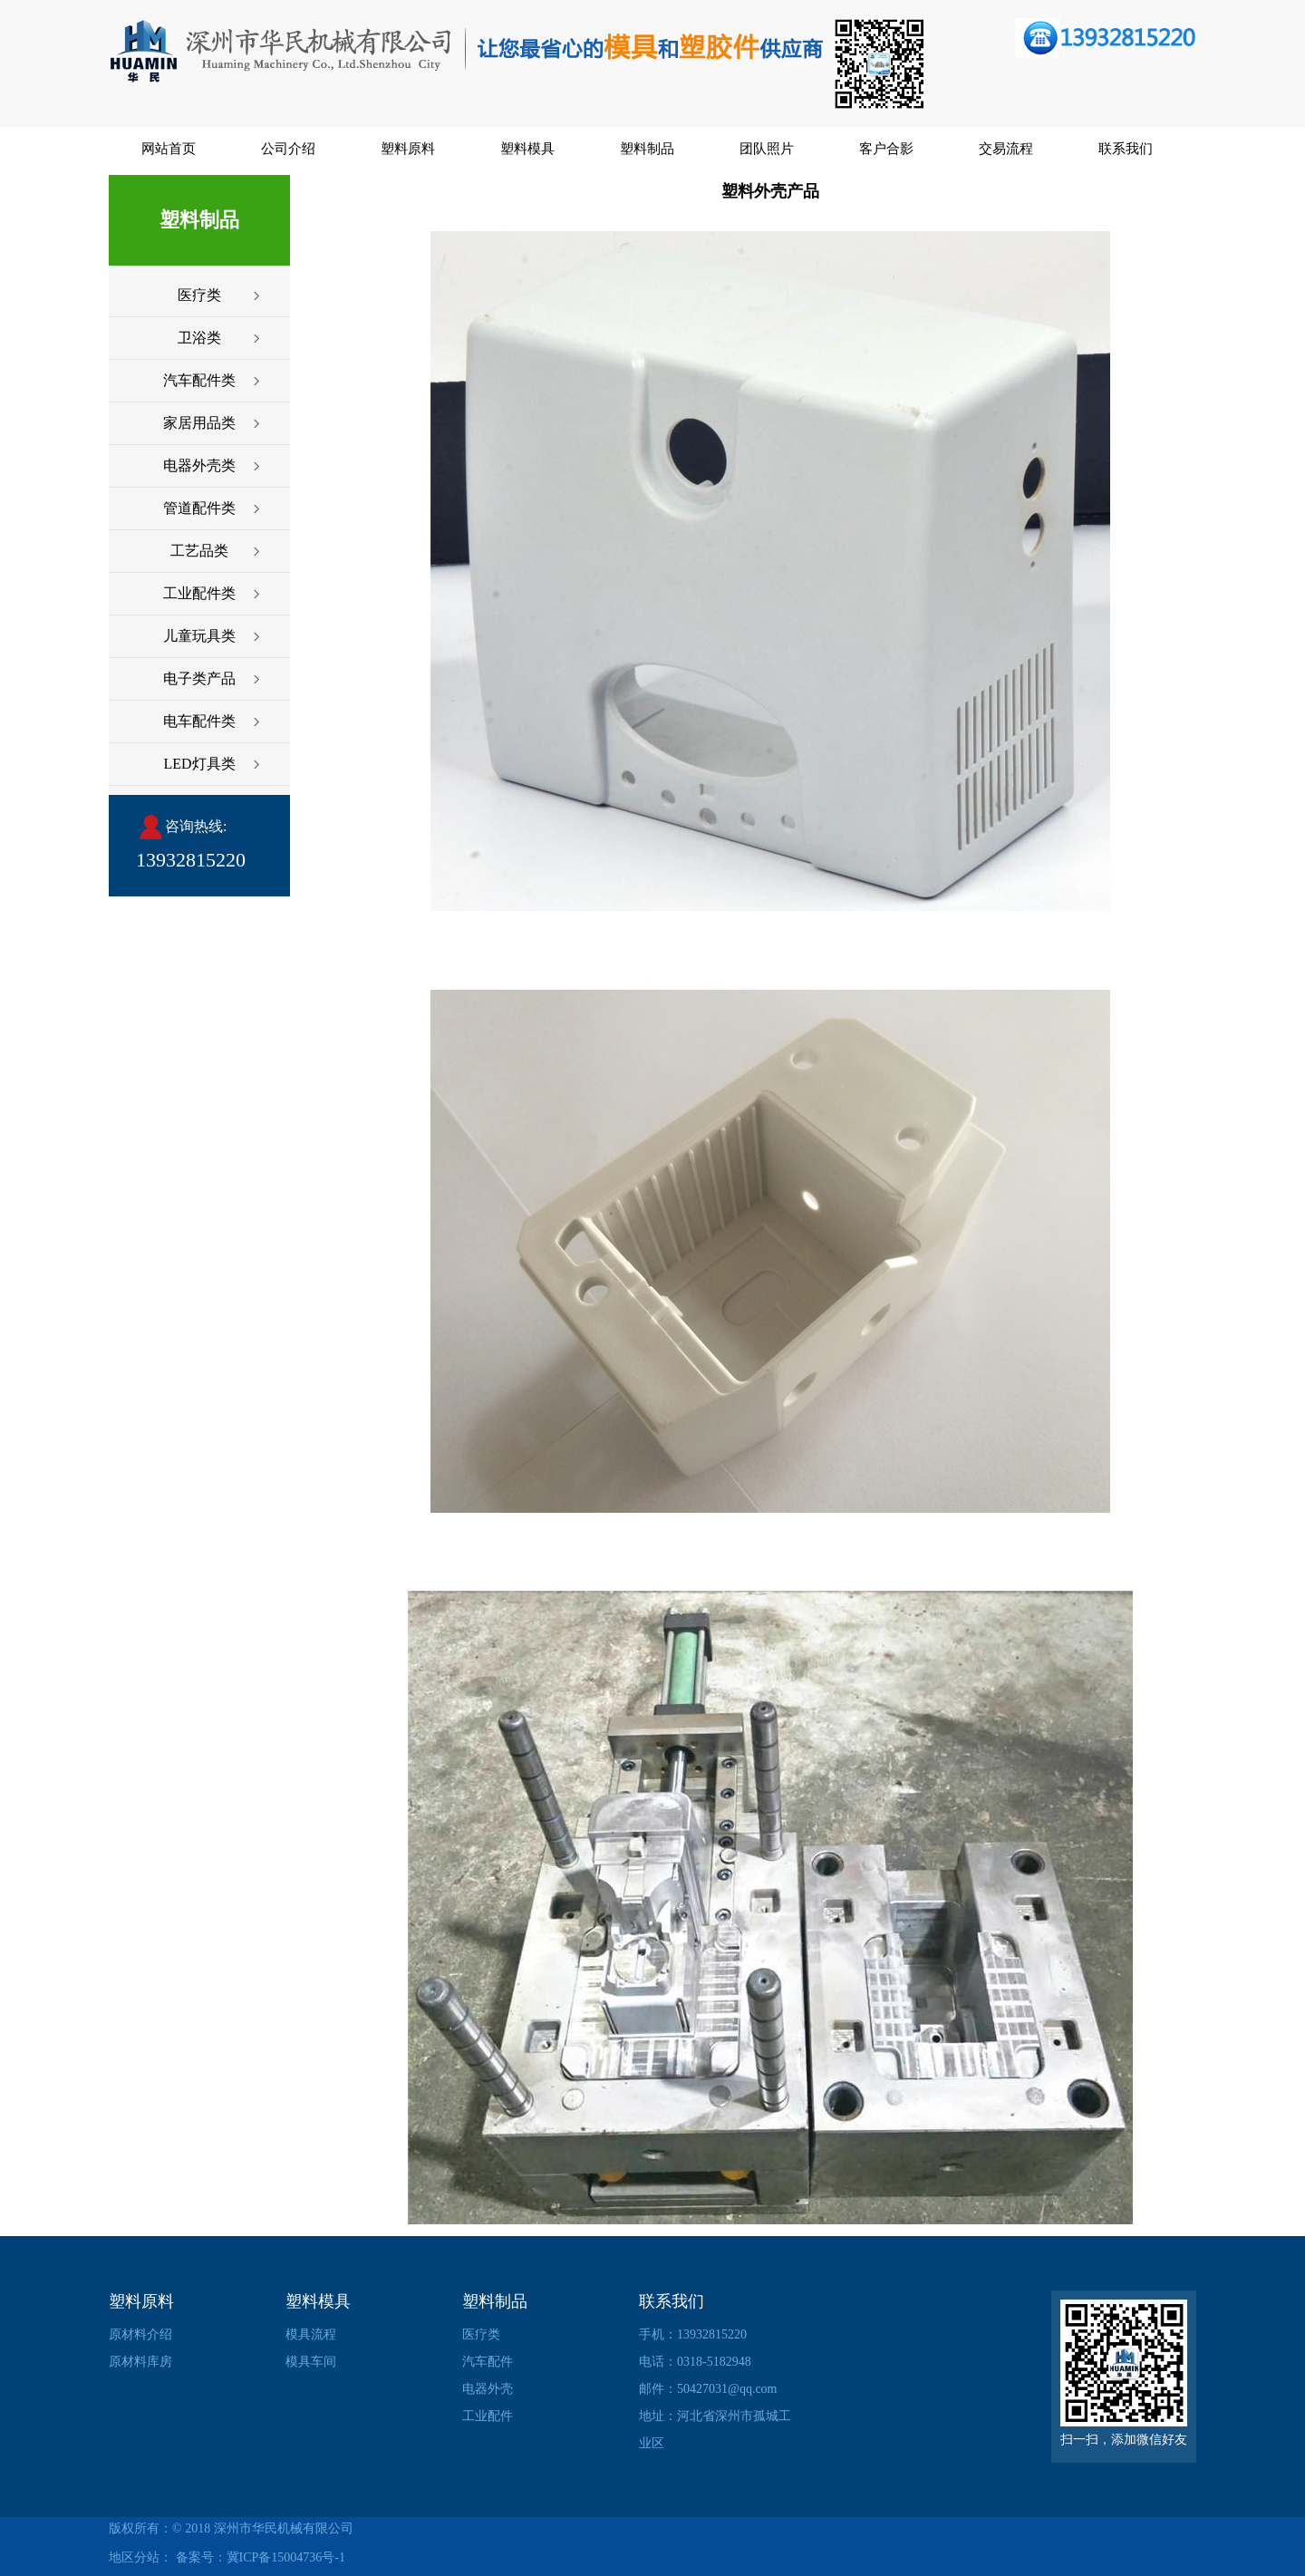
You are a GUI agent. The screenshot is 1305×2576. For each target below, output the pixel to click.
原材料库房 (140, 2361)
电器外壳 (487, 2389)
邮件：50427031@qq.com (708, 2389)
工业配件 (487, 2416)
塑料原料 (408, 148)
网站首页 (168, 148)
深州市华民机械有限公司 (283, 2528)
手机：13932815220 (693, 2334)
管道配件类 (199, 508)
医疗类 (199, 295)
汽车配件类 (199, 380)
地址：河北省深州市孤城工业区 (715, 2429)
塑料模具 (527, 148)
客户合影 (886, 148)
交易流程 (1006, 148)
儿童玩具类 (199, 636)
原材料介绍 (140, 2334)
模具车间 (310, 2361)
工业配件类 (199, 593)
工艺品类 (199, 550)
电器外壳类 (199, 465)
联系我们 (1125, 148)
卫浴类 (199, 337)
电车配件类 (199, 721)
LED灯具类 (199, 763)
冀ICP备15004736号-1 (286, 2557)
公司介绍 (288, 148)
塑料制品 (647, 148)
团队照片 (767, 148)
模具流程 (310, 2334)
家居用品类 (199, 423)
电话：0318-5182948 (695, 2361)
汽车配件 (487, 2361)
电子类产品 (199, 678)
